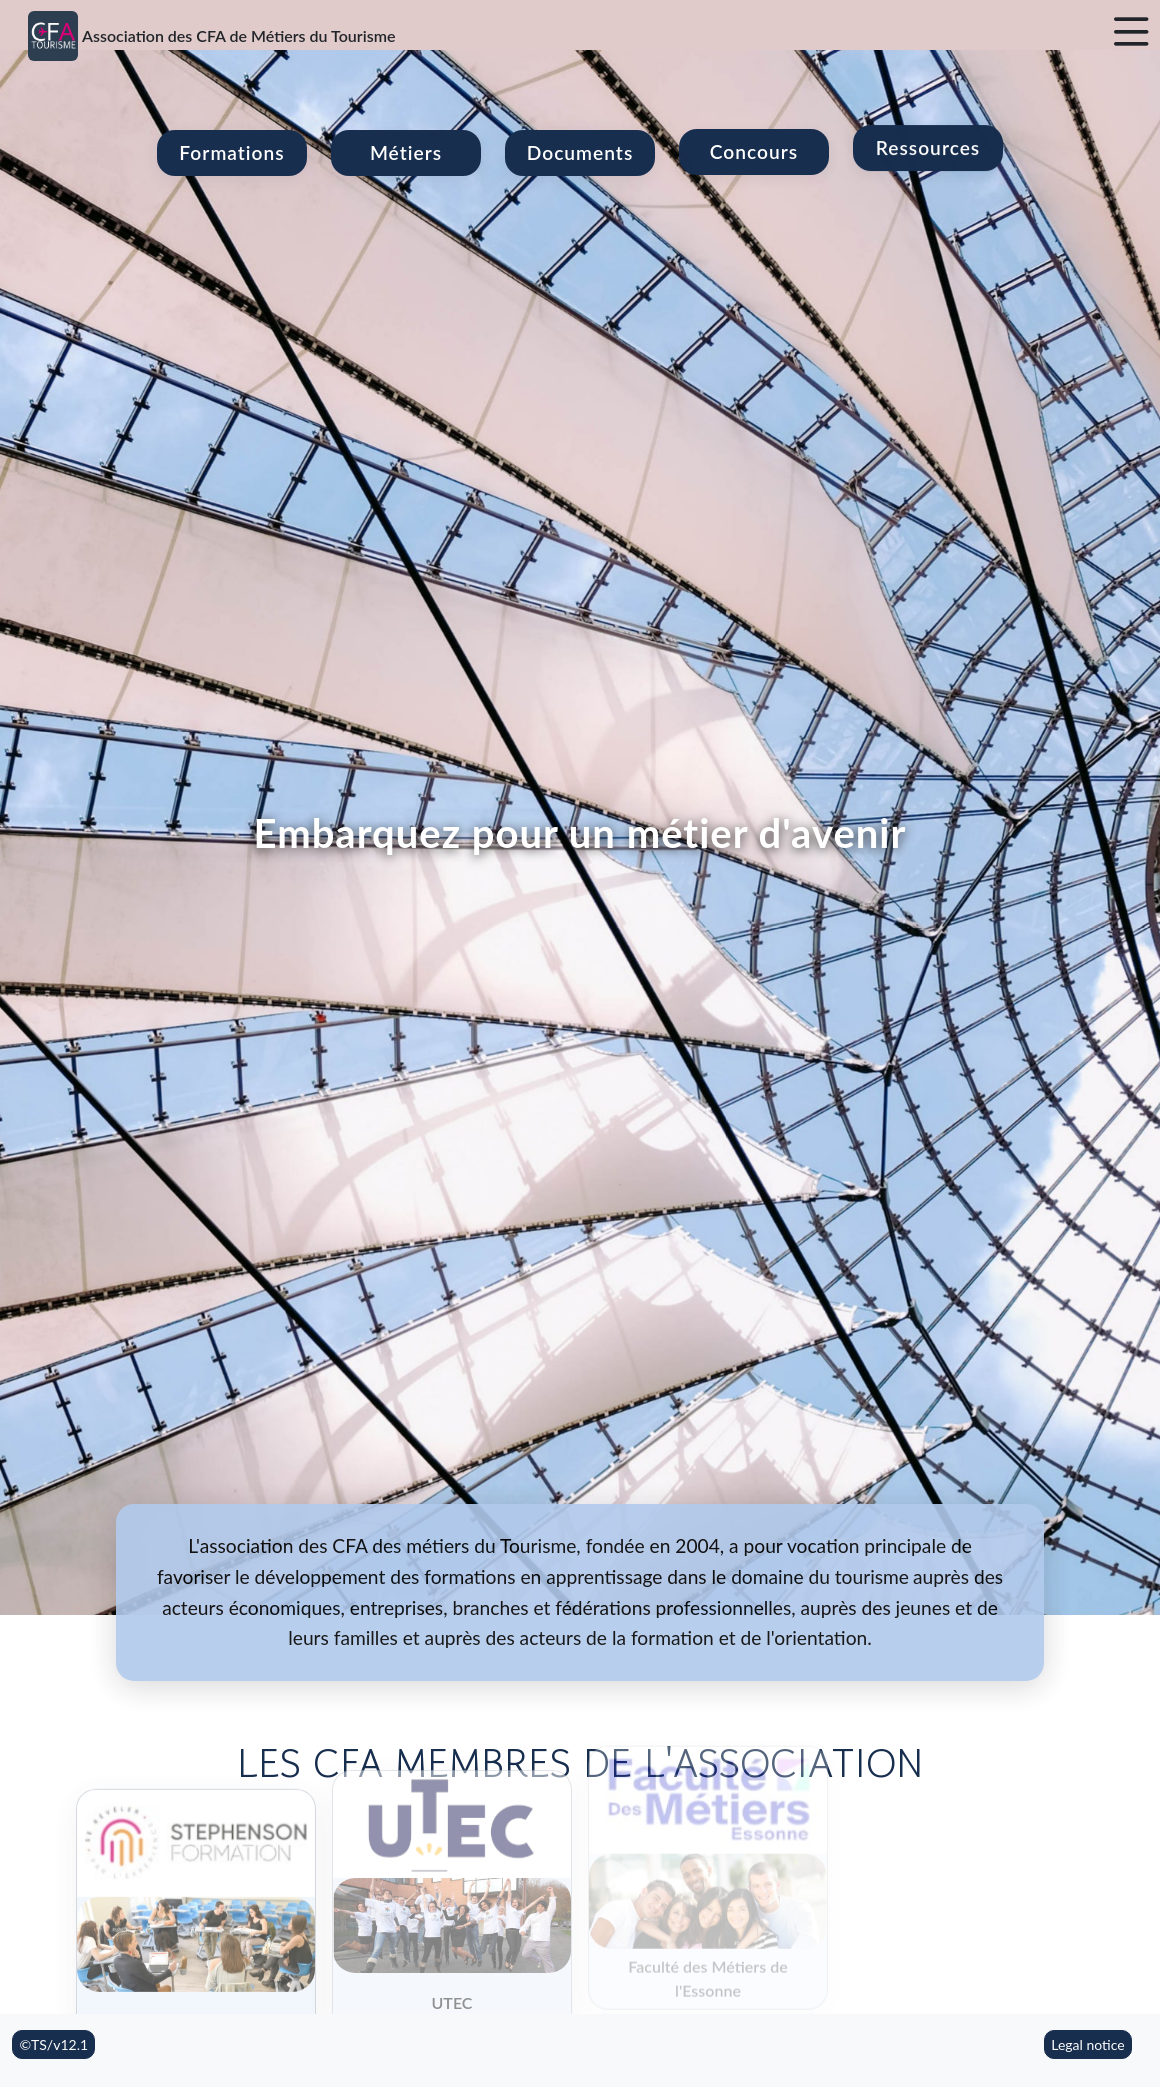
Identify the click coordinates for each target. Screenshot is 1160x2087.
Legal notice (1087, 2044)
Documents (580, 141)
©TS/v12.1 (53, 2044)
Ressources (928, 116)
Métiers (406, 151)
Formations (231, 152)
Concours (754, 131)
